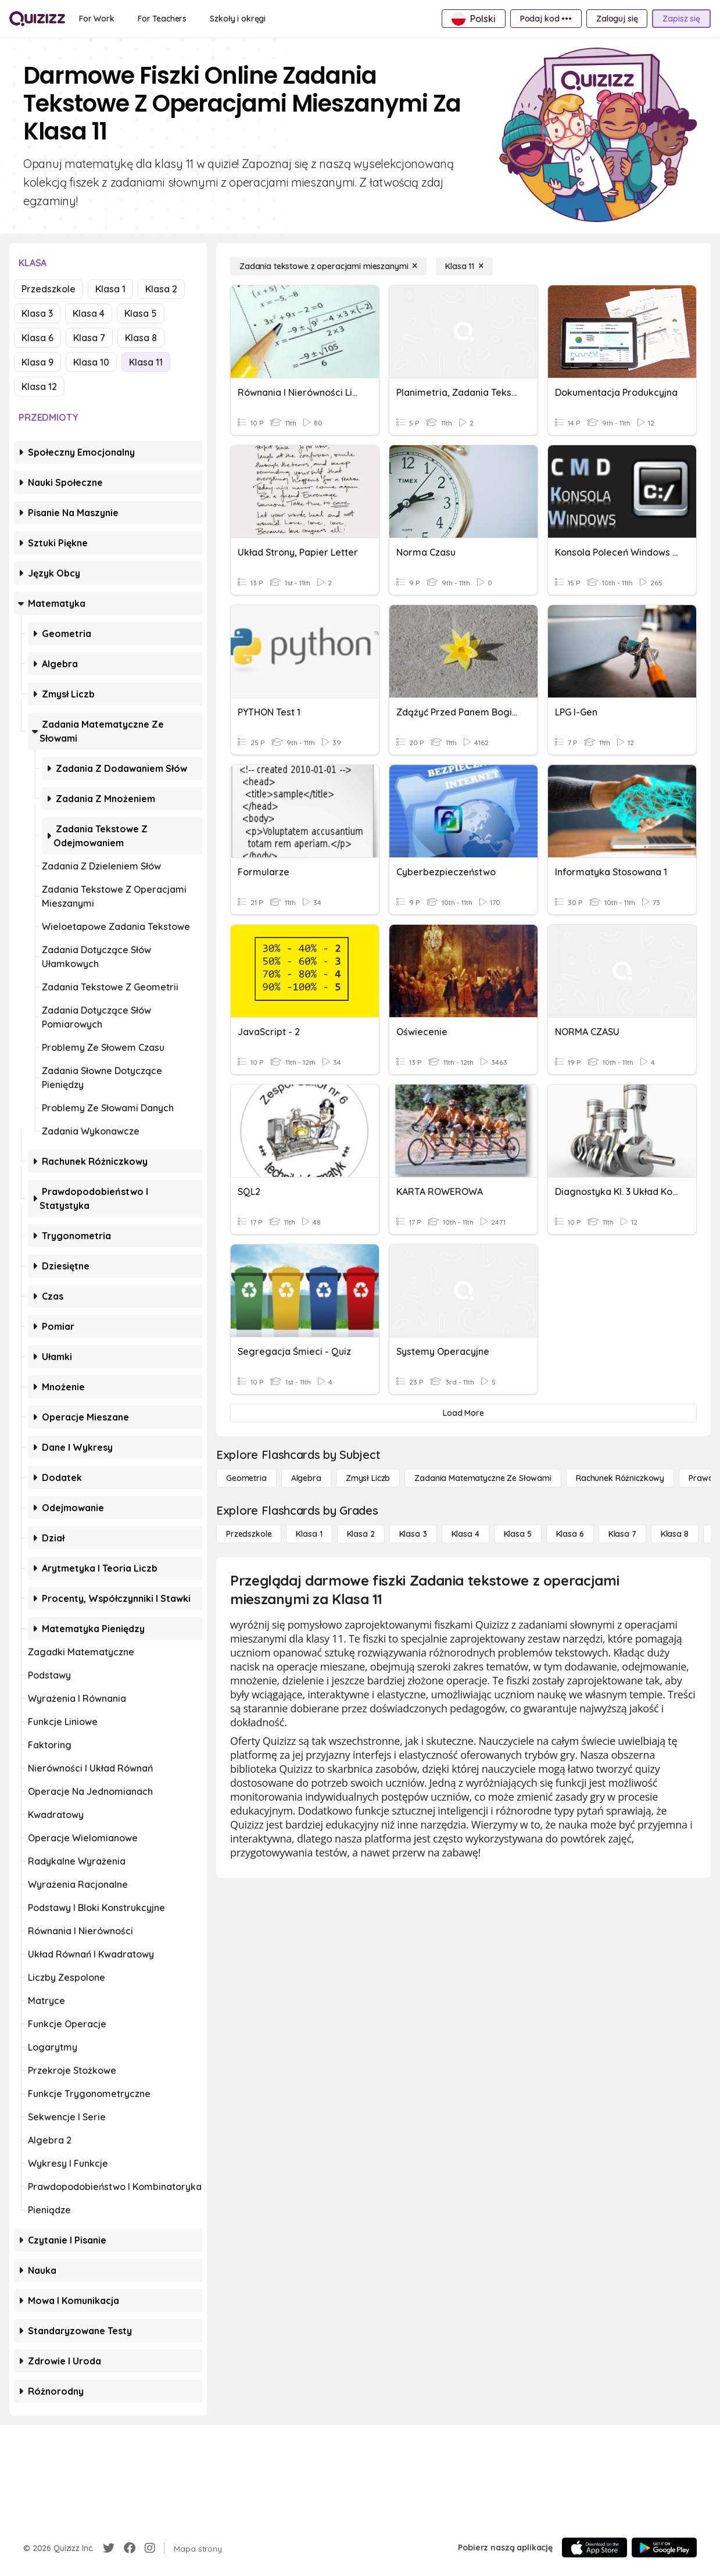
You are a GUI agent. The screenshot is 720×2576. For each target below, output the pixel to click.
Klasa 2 (161, 289)
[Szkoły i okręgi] (237, 18)
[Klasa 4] (465, 1534)
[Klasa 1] (309, 1534)
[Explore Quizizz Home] (37, 18)
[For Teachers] (162, 18)
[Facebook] (129, 2548)
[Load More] (463, 1413)
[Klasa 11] (464, 266)
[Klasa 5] (518, 1534)
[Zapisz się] (681, 18)
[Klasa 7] (622, 1534)
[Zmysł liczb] (368, 1478)
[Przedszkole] (248, 1534)
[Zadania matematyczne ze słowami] (482, 1478)
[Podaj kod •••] (546, 18)
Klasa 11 (146, 362)
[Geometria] (246, 1478)
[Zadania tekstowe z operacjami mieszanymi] (328, 266)
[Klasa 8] (674, 1534)
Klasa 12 (39, 386)
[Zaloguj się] (616, 18)
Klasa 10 (91, 362)
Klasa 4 (89, 313)
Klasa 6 (37, 338)
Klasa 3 (37, 313)
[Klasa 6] (570, 1534)
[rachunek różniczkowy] (620, 1478)
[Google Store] (664, 2547)
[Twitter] (108, 2548)
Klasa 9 (37, 362)
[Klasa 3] (413, 1534)
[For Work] (97, 18)
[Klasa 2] (361, 1534)
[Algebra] (306, 1478)
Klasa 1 (110, 289)
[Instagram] (150, 2548)
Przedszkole (49, 289)
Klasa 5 (140, 313)
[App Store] (594, 2547)
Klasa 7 (89, 338)
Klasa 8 (141, 338)
